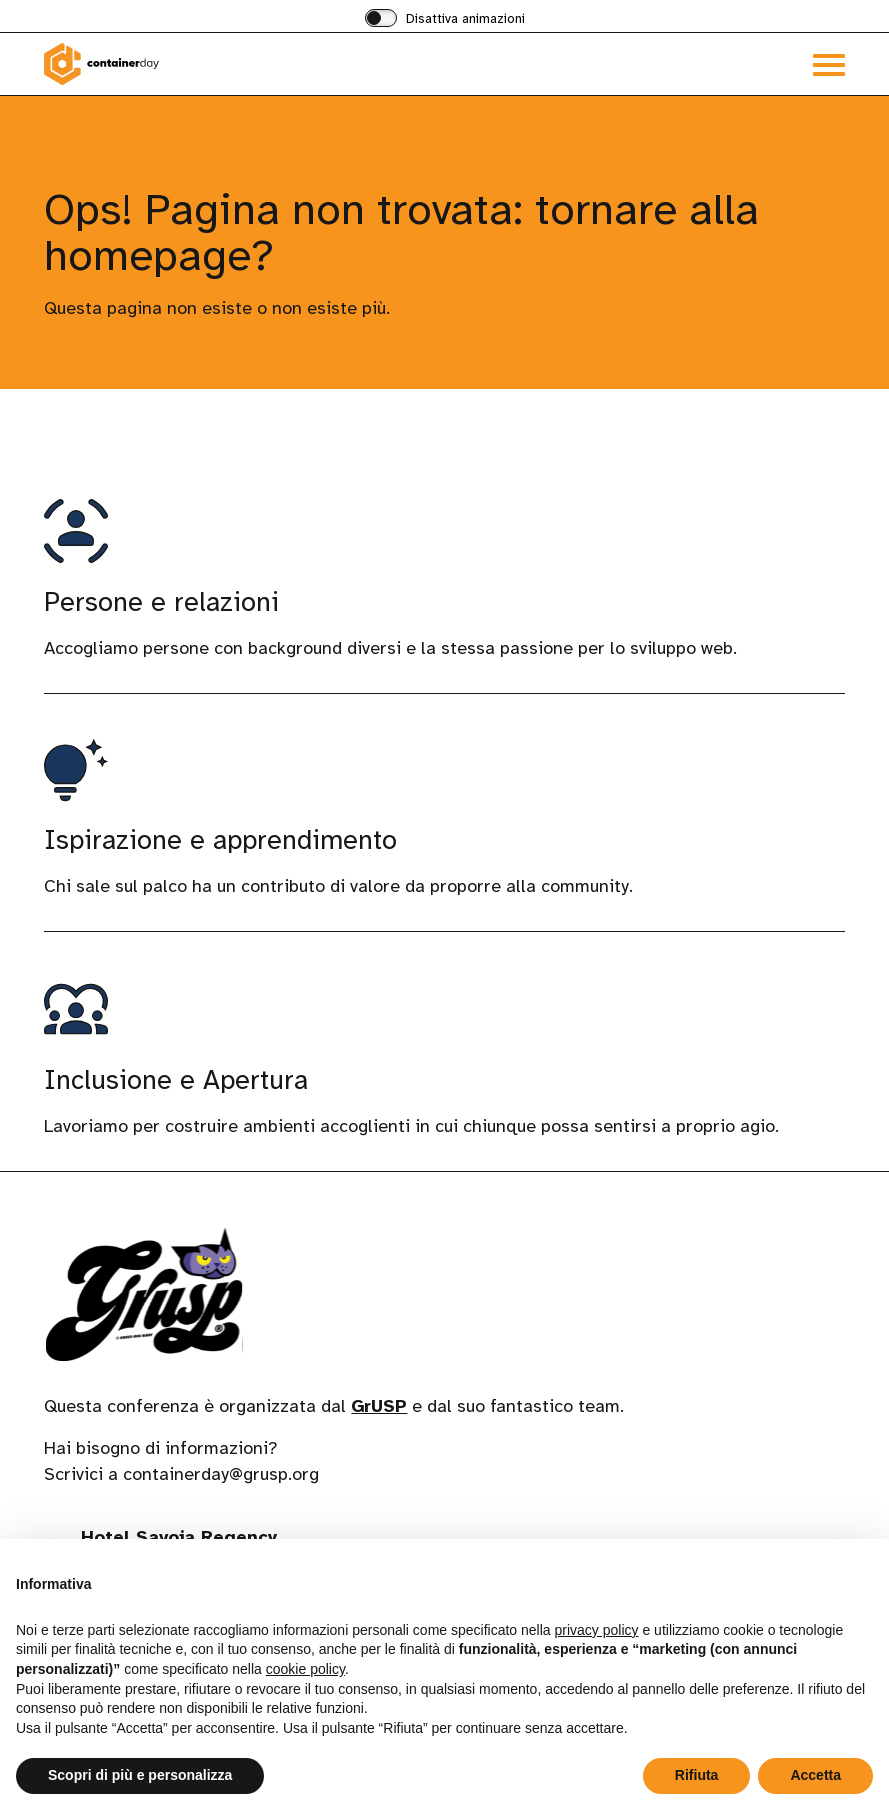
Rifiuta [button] (697, 1775)
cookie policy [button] (305, 1669)
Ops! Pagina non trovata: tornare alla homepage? (401, 232)
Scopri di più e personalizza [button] (140, 1775)
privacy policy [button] (597, 1630)
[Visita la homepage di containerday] (244, 64)
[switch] (445, 20)
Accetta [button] (815, 1775)
